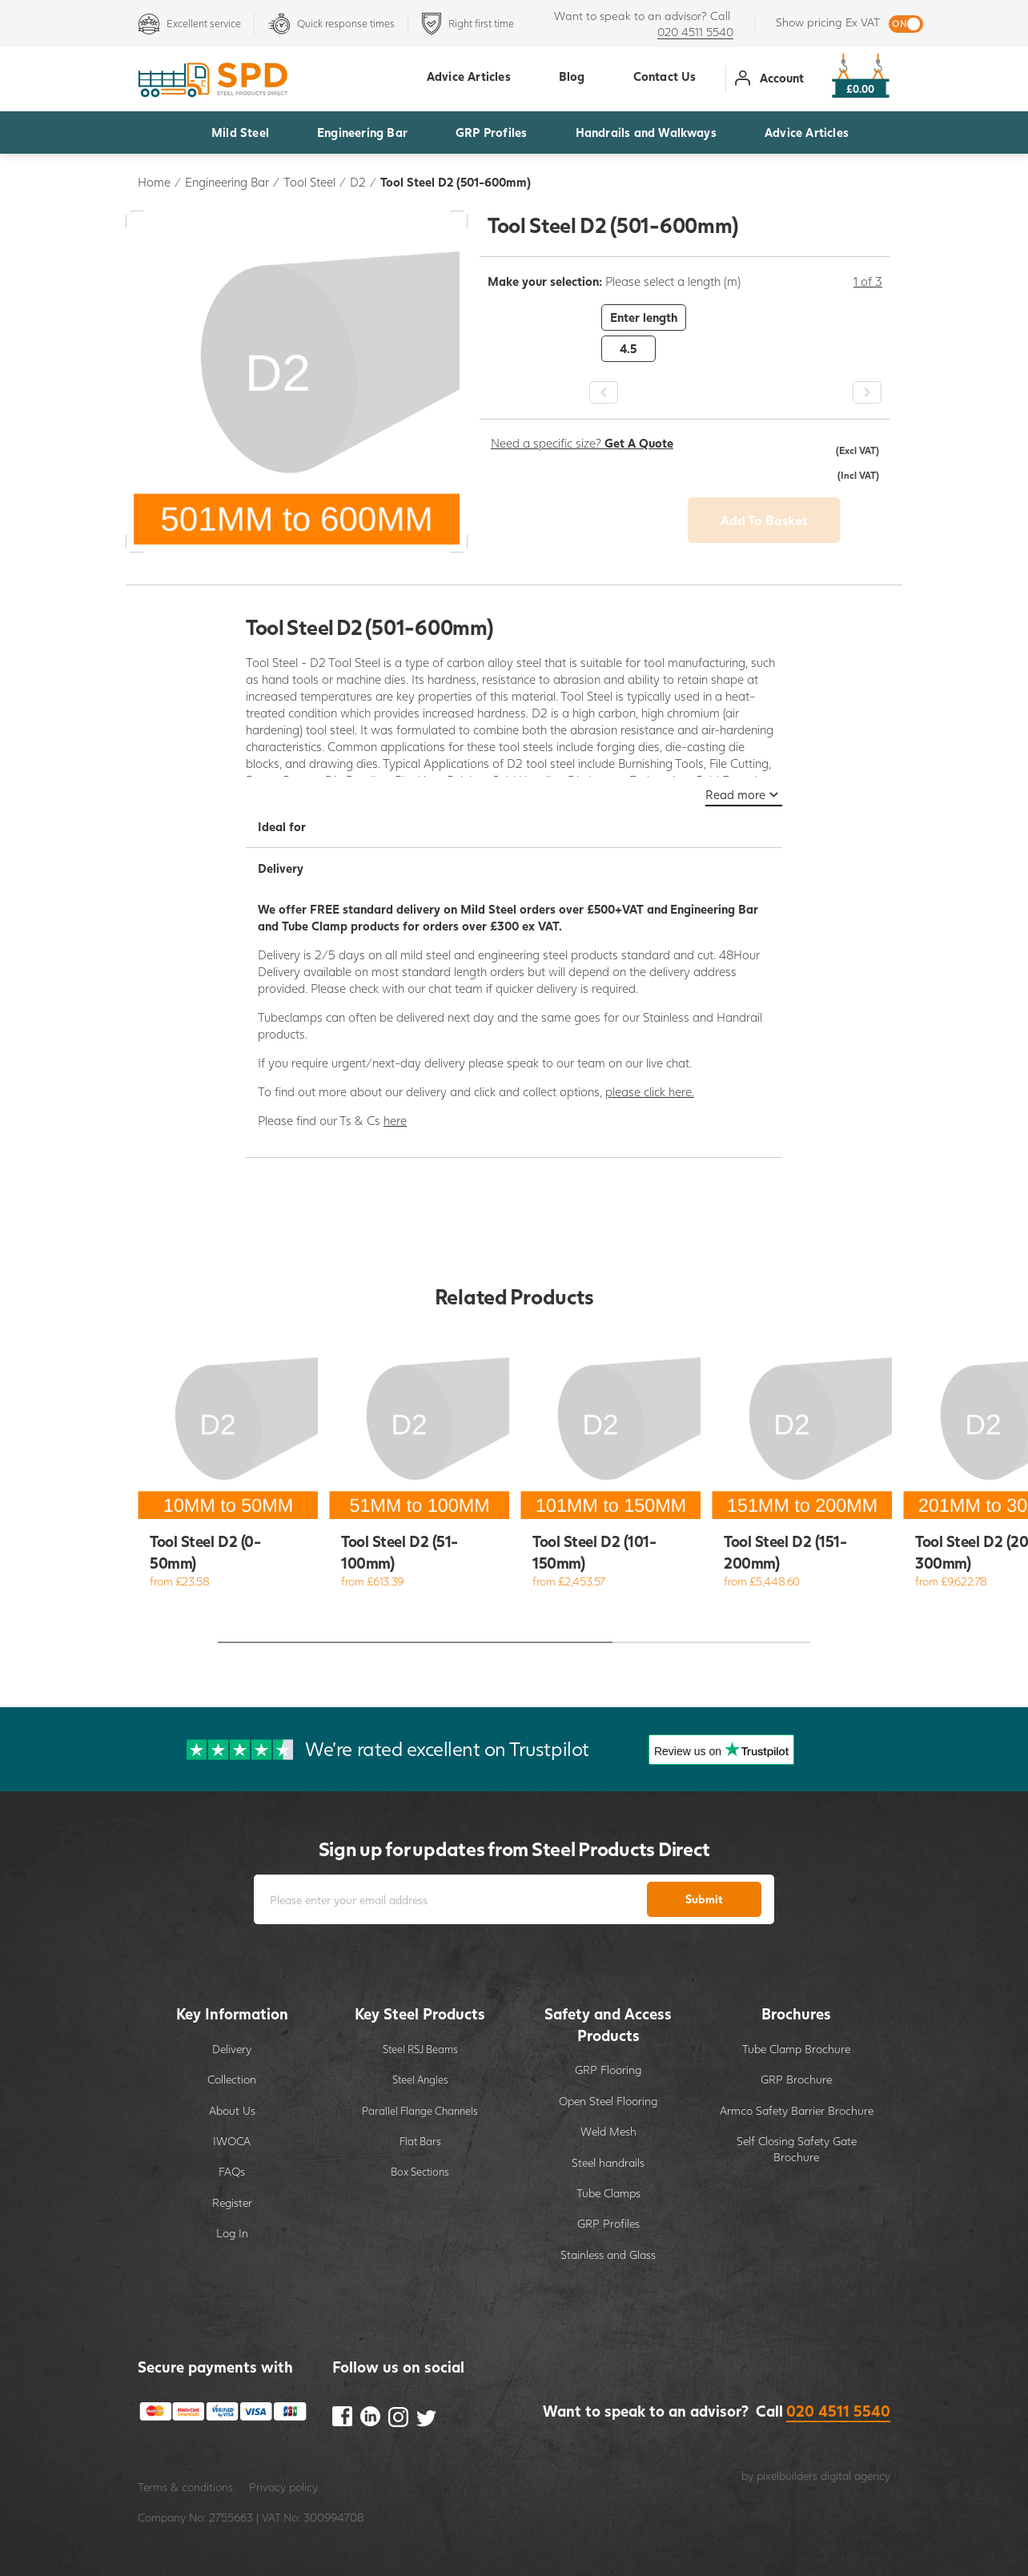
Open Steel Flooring (608, 2101)
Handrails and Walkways (646, 132)
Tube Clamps (608, 2193)
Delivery (231, 2049)
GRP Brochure (796, 2079)
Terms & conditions (185, 2487)
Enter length (643, 317)
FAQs (232, 2171)
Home (154, 182)
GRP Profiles (491, 132)
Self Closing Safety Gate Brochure (797, 2149)
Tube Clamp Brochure (796, 2049)
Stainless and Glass (608, 2254)
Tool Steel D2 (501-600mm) (455, 182)
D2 (358, 182)
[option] (685, 333)
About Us (232, 2110)
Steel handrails (608, 2162)
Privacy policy (283, 2487)
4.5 (628, 348)
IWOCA (232, 2141)
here (395, 1120)
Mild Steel (240, 132)
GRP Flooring (608, 2069)
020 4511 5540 (695, 31)
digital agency (855, 2475)
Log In (232, 2233)
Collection (231, 2079)
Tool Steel (309, 182)
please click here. (649, 1091)
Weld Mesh (608, 2131)
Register (232, 2202)
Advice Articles (807, 132)
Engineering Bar (362, 132)
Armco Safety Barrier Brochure (796, 2110)
